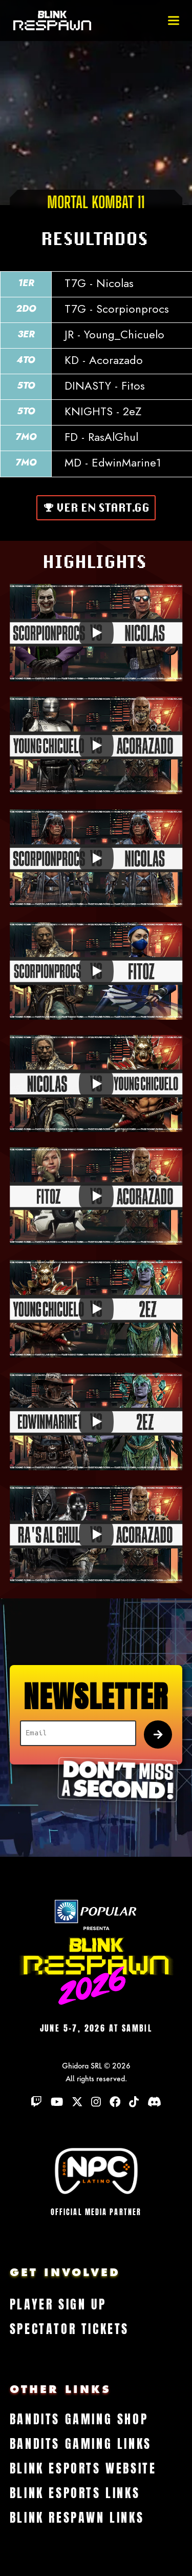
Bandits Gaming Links (81, 2444)
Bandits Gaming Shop (79, 2419)
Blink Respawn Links (77, 2518)
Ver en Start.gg (104, 508)
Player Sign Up (58, 2305)
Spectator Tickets (69, 2329)
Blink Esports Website (83, 2469)
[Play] (96, 632)
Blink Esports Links (75, 2493)
